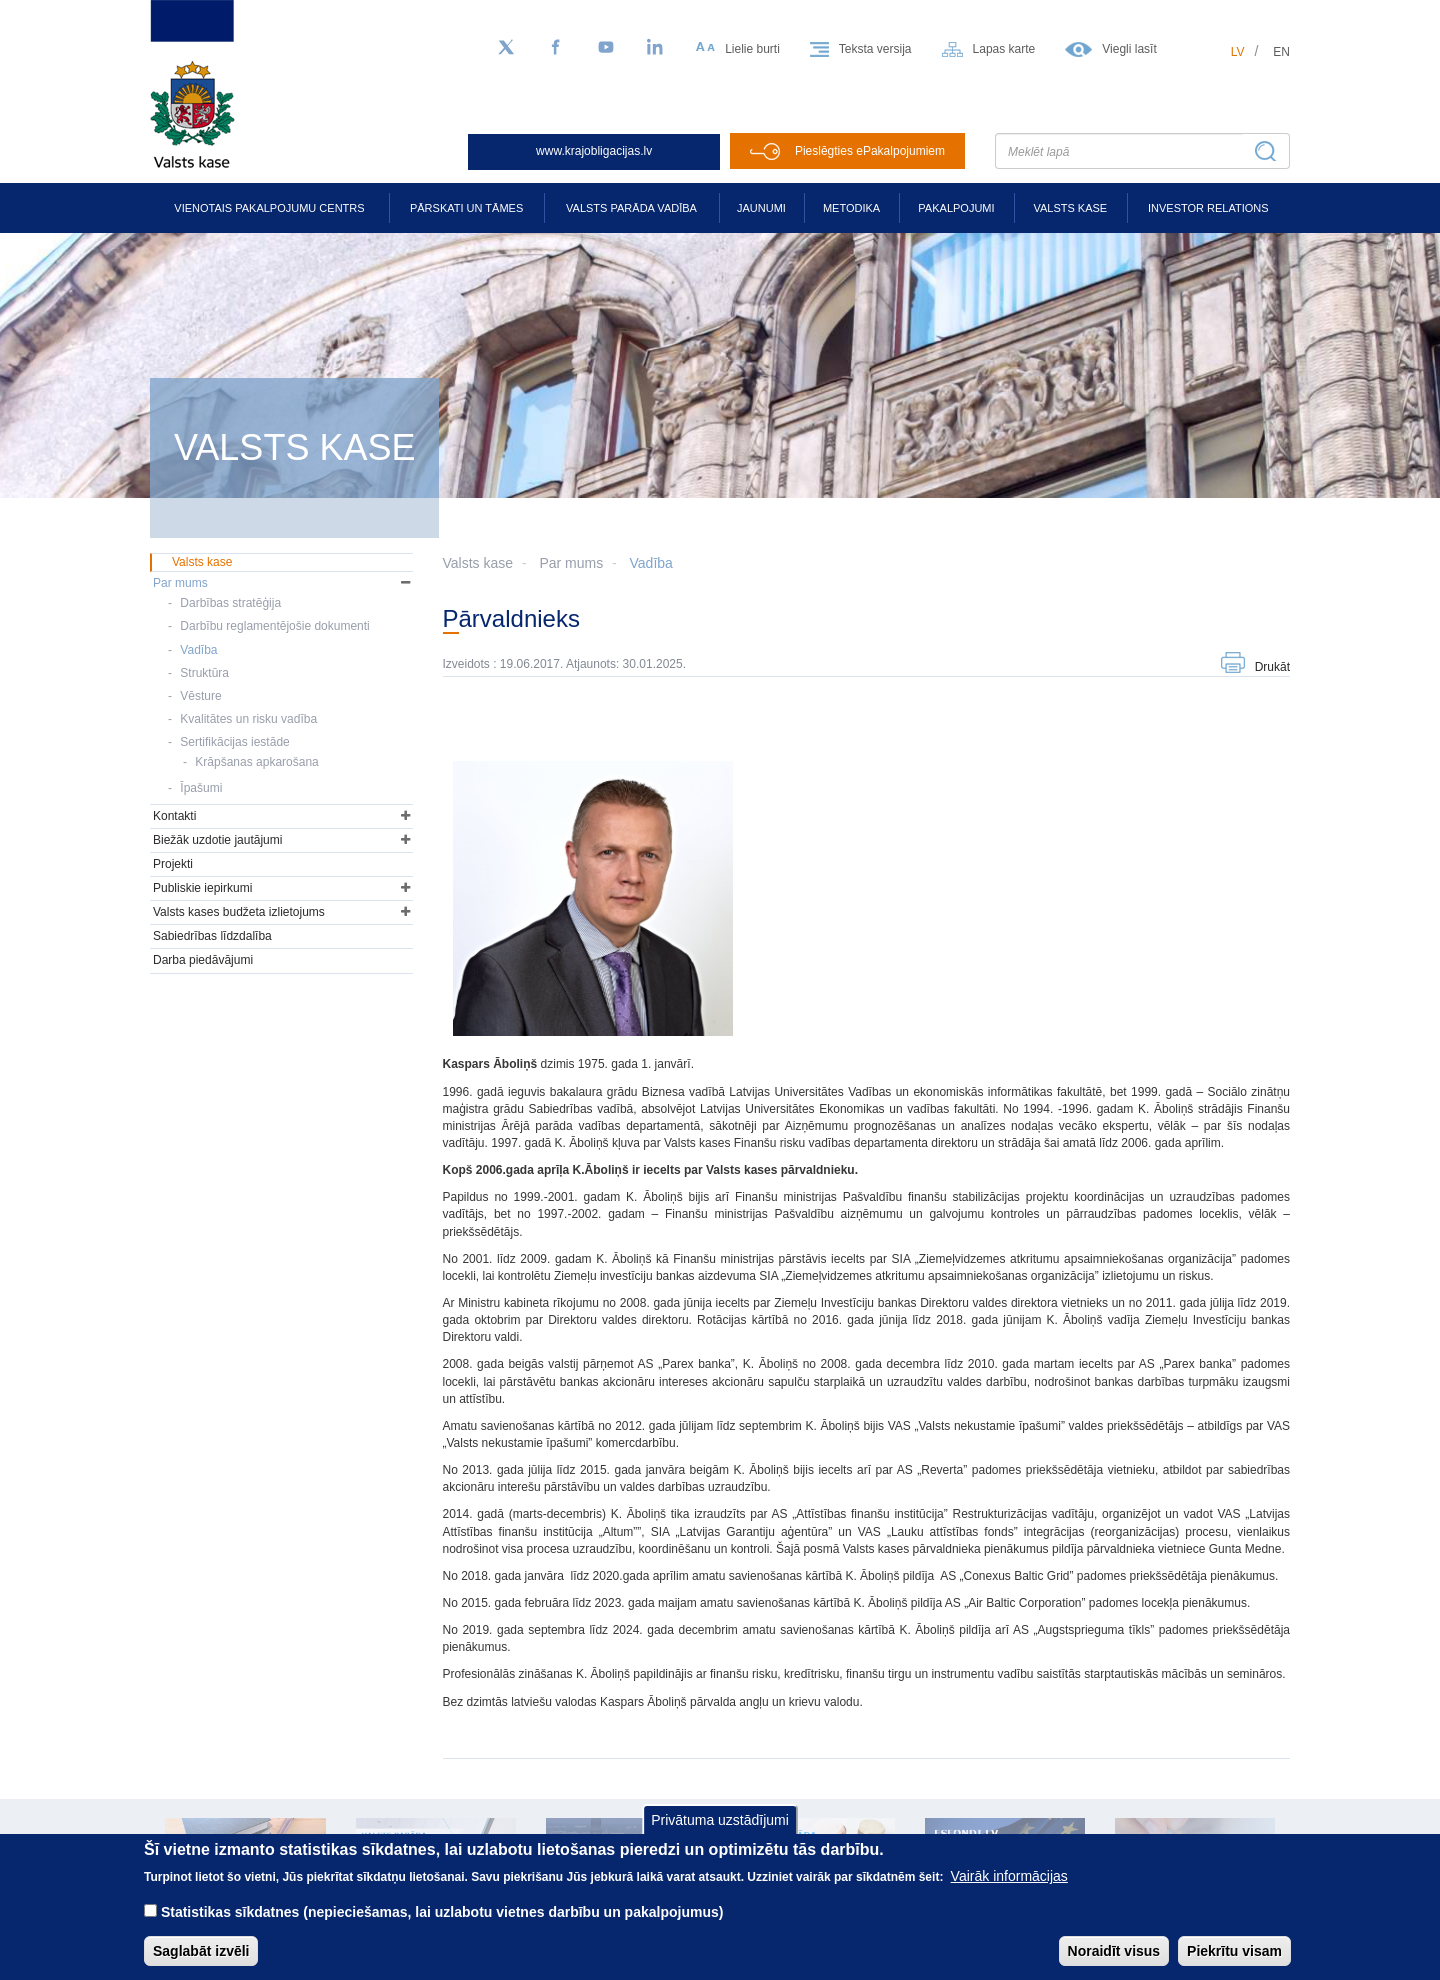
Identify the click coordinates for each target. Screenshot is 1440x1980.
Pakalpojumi (956, 208)
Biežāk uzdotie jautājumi (217, 840)
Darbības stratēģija (230, 603)
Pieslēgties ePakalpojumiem (870, 151)
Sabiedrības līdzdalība (212, 936)
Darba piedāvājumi (203, 960)
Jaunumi (761, 208)
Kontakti (174, 816)
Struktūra (204, 673)
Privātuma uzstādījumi (720, 1834)
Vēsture (200, 696)
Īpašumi (201, 788)
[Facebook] (556, 48)
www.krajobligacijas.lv (594, 151)
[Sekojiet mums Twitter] (506, 48)
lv (1238, 52)
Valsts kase (1070, 208)
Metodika (851, 208)
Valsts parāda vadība (631, 208)
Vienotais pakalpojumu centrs (269, 208)
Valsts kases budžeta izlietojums (239, 912)
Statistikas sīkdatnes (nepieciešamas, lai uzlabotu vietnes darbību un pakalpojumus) (442, 1926)
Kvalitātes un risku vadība (248, 719)
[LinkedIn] (656, 48)
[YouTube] (606, 48)
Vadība (651, 563)
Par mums (571, 563)
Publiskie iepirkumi (202, 888)
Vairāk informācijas (1009, 1890)
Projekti (173, 864)
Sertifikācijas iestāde (234, 742)
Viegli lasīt (1129, 49)
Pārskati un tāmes (466, 208)
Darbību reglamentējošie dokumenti (274, 626)
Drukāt (1272, 667)
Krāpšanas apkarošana (256, 762)
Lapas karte (1004, 49)
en (1281, 52)
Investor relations (1208, 208)
